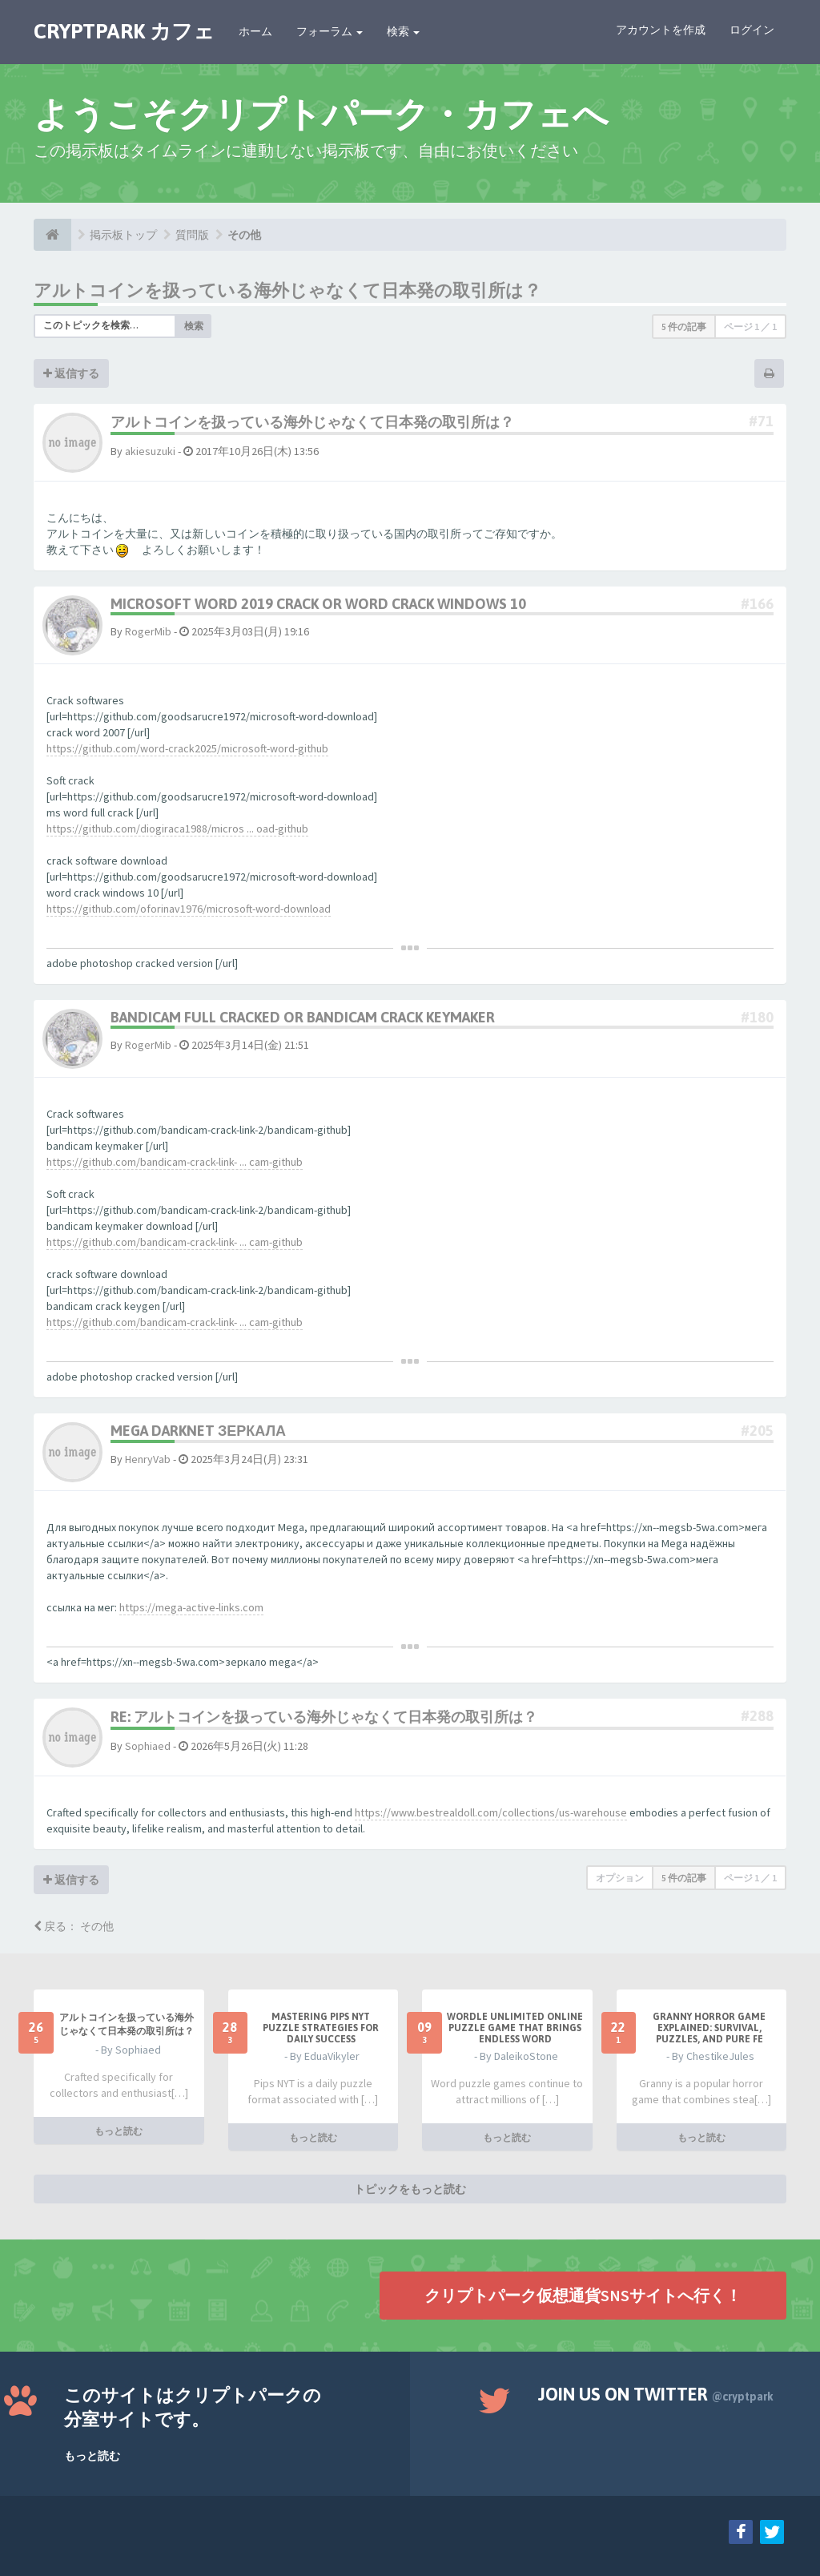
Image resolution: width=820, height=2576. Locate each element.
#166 (757, 603)
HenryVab (148, 1459)
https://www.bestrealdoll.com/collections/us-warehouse (491, 1812)
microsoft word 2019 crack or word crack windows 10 (318, 603)
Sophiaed (148, 1746)
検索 (403, 31)
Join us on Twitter (656, 2394)
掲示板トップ (123, 235)
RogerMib (148, 631)
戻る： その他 (74, 1926)
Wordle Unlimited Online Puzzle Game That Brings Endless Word (515, 2028)
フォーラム (329, 31)
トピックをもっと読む (410, 2189)
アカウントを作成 (660, 29)
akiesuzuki (150, 451)
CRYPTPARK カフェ (124, 31)
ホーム (255, 31)
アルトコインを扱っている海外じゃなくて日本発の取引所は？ (287, 290)
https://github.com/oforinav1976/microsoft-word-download (188, 908)
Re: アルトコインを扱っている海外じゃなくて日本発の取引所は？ (324, 1716)
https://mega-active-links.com (191, 1607)
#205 (757, 1430)
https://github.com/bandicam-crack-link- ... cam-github (174, 1162)
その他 (244, 235)
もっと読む (118, 2131)
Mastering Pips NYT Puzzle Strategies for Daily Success (321, 2028)
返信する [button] (71, 373)
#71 (761, 421)
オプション (620, 1878)
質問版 (192, 235)
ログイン (752, 29)
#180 (757, 1017)
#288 (757, 1715)
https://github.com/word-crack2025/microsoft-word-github (187, 748)
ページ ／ (750, 326)
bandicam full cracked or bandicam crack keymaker (303, 1017)
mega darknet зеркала (198, 1430)
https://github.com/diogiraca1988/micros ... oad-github (177, 828)
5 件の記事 (683, 326)
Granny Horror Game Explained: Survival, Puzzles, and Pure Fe (709, 2028)
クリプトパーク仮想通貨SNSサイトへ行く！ (583, 2295)
